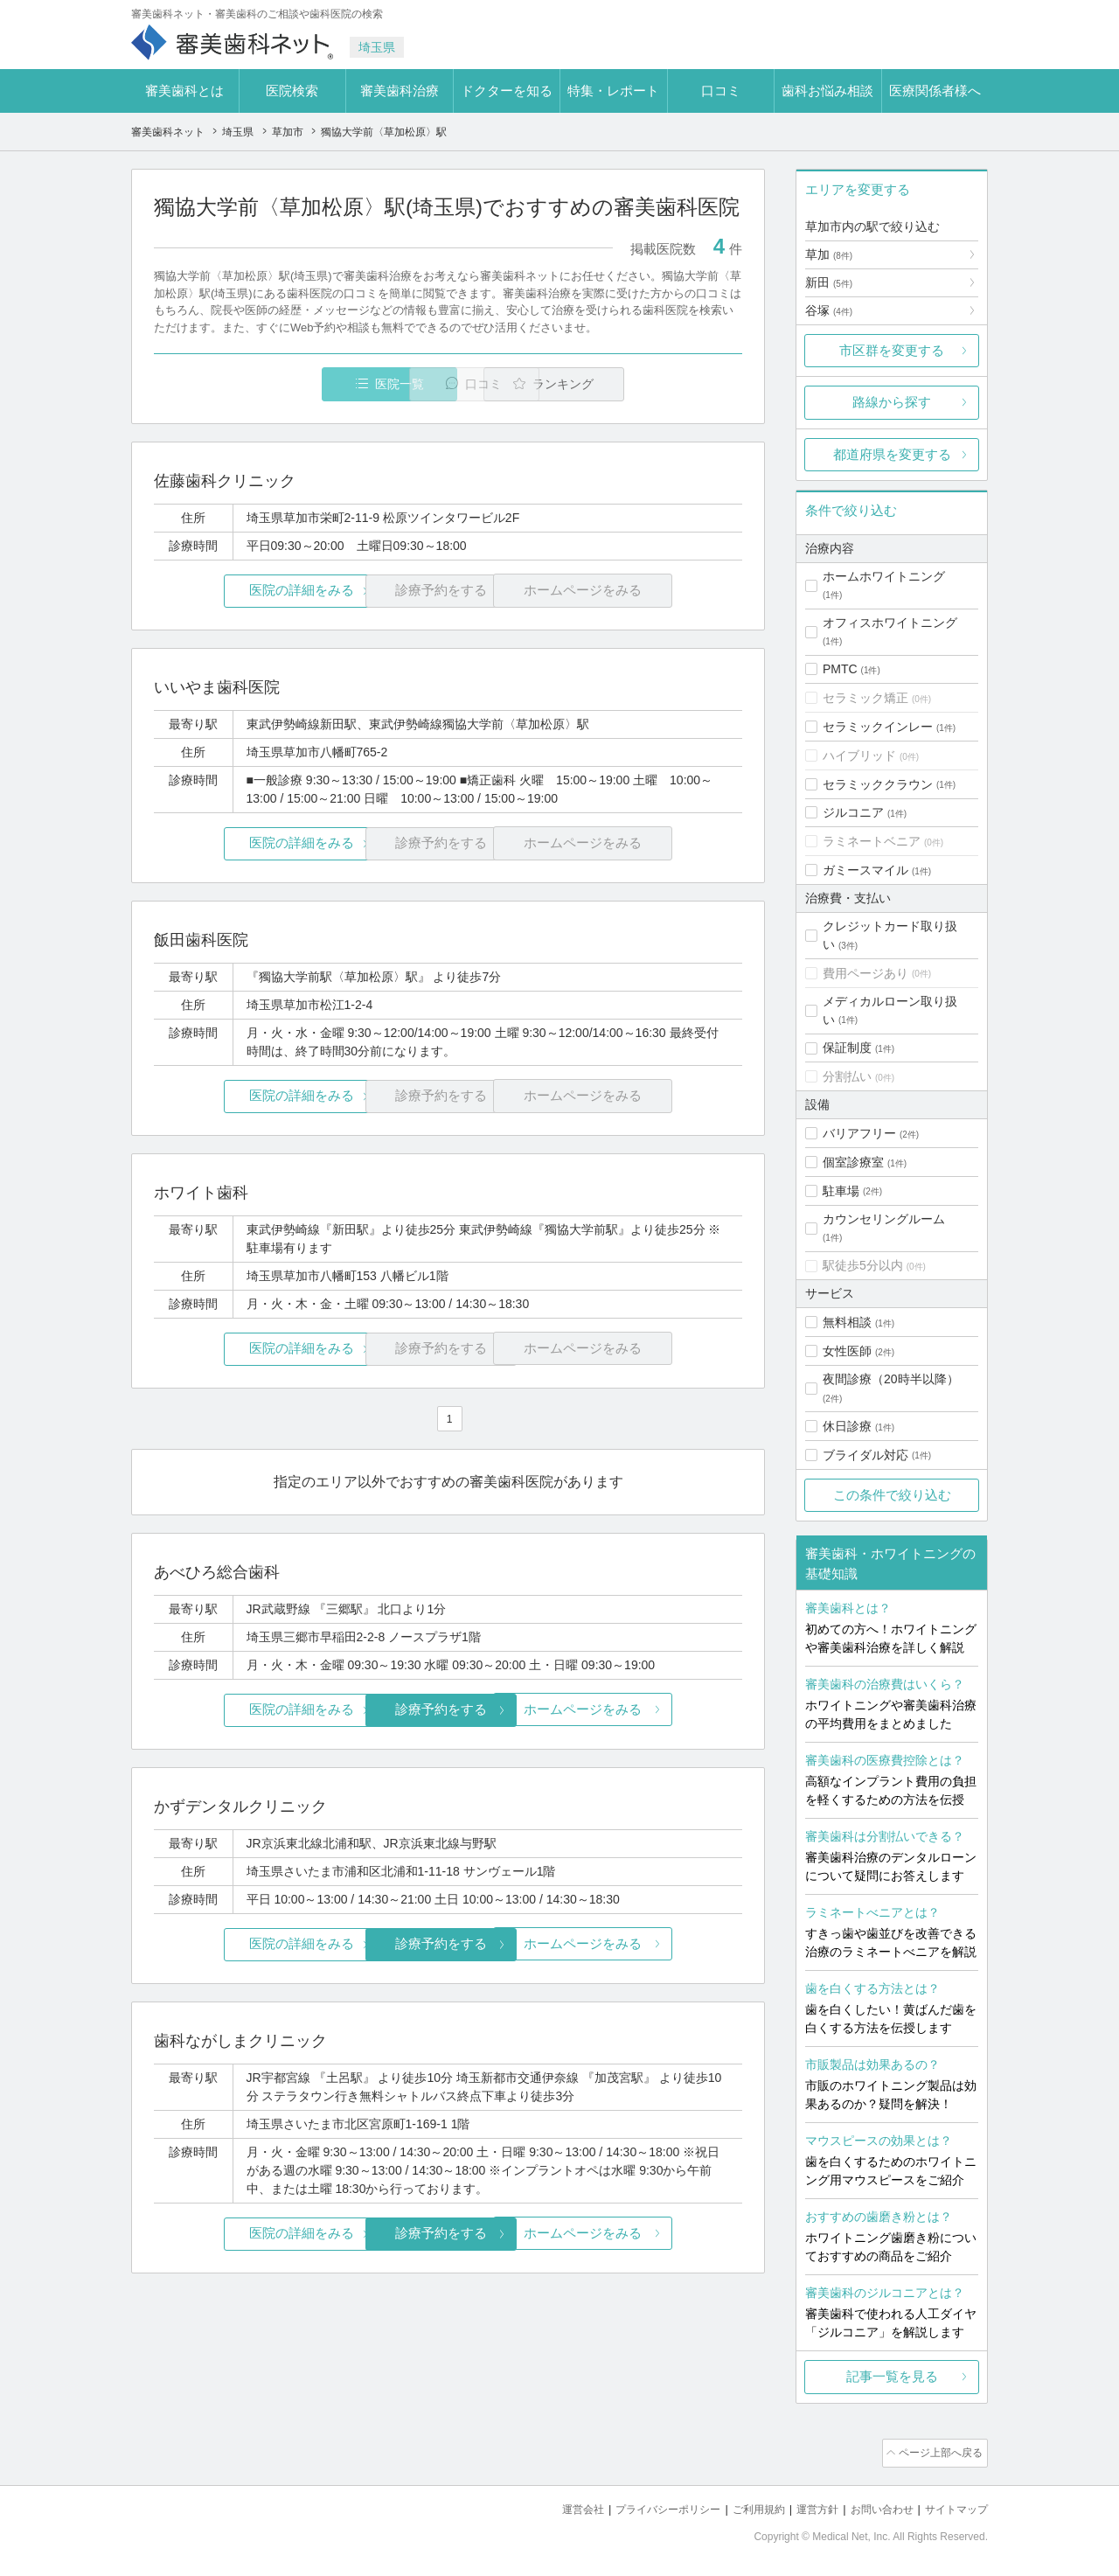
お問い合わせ (874, 2506)
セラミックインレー (878, 727)
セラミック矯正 (865, 698)
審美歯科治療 (399, 90)
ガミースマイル (865, 870)
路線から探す (891, 401)
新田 (828, 282)
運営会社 (554, 2506)
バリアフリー (859, 1133)
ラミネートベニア (872, 841)
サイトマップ (954, 2506)
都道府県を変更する (892, 454)
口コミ (720, 90)
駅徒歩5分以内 (863, 1265)
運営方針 (805, 2506)
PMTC (840, 669)
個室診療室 (853, 1162)
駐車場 (841, 1191)
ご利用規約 (742, 2506)
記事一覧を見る (892, 2376)
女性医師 (847, 1351)
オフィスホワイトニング (890, 623)
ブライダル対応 (865, 1455)
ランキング (641, 384)
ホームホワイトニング (884, 576)
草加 (828, 254)
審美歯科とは (184, 90)
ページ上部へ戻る (938, 2452)
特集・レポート (613, 90)
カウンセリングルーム (884, 1219)
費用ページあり (865, 973)
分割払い (847, 1076)
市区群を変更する (891, 350)
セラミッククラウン (878, 784)
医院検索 (292, 90)
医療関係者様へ (935, 90)
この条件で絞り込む (892, 1494)
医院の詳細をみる (251, 591)
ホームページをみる (645, 1709)
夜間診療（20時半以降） (891, 1379)
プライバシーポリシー (645, 2506)
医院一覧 (274, 384)
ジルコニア (853, 812)
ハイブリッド (859, 755)
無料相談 (847, 1322)
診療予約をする (448, 1709)
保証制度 (847, 1048)
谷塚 (828, 310)
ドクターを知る (507, 90)
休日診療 (847, 1426)
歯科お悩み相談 (827, 90)
